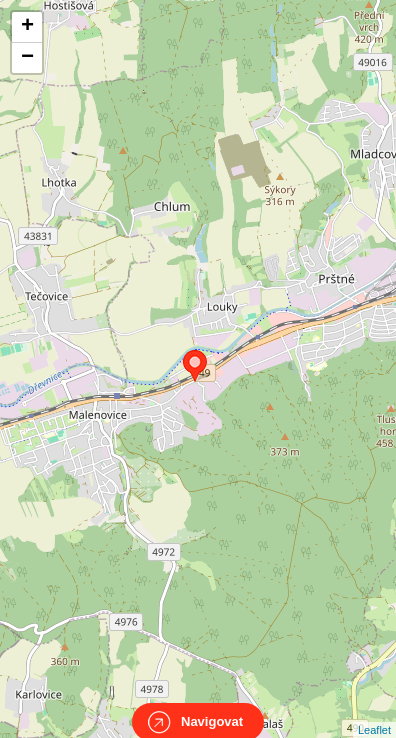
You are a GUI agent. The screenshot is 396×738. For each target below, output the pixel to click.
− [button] (27, 58)
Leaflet (374, 712)
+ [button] (27, 27)
